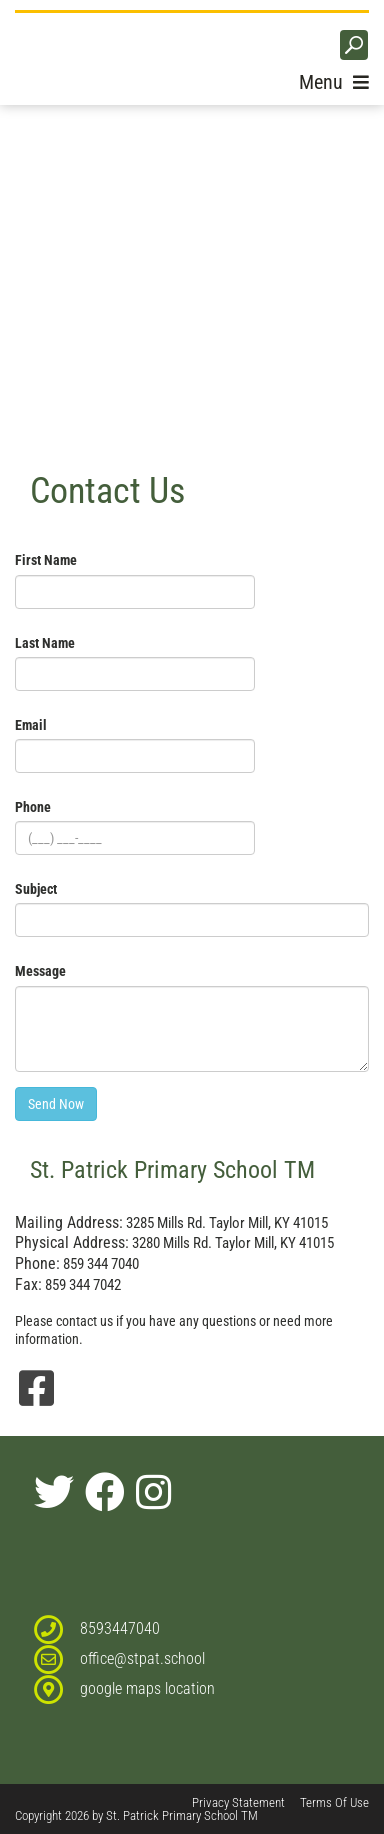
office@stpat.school (142, 1658)
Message (40, 971)
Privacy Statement (238, 1802)
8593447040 (120, 1628)
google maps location (147, 1688)
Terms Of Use (334, 1802)
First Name (46, 560)
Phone (33, 807)
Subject (36, 889)
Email (31, 725)
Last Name (45, 643)
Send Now (56, 1104)
